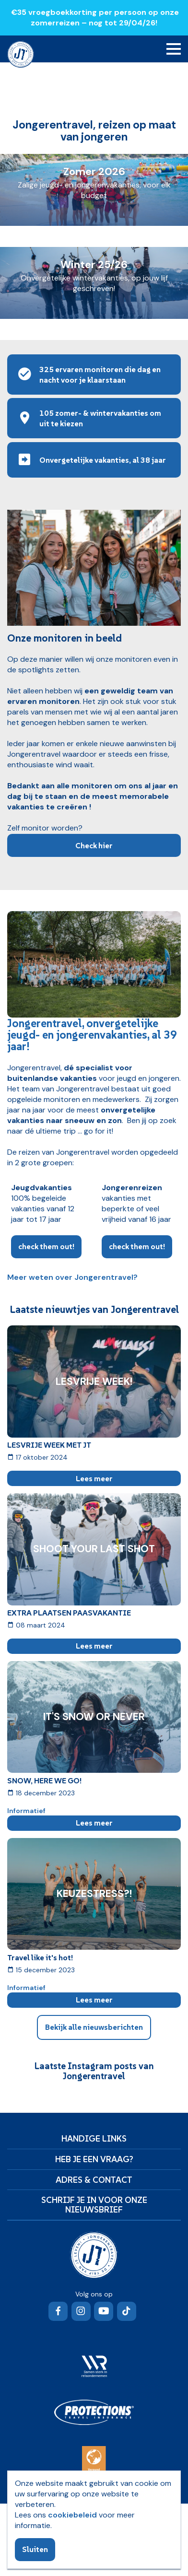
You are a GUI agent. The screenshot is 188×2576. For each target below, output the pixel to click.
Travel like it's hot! (40, 1957)
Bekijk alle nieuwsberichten (94, 2027)
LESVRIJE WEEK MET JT (49, 1445)
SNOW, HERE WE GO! (44, 1780)
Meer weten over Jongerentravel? (72, 1277)
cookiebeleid (72, 2515)
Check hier (94, 845)
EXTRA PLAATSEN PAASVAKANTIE (69, 1612)
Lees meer (94, 1478)
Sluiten (35, 2549)
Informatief (26, 1810)
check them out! (46, 1246)
